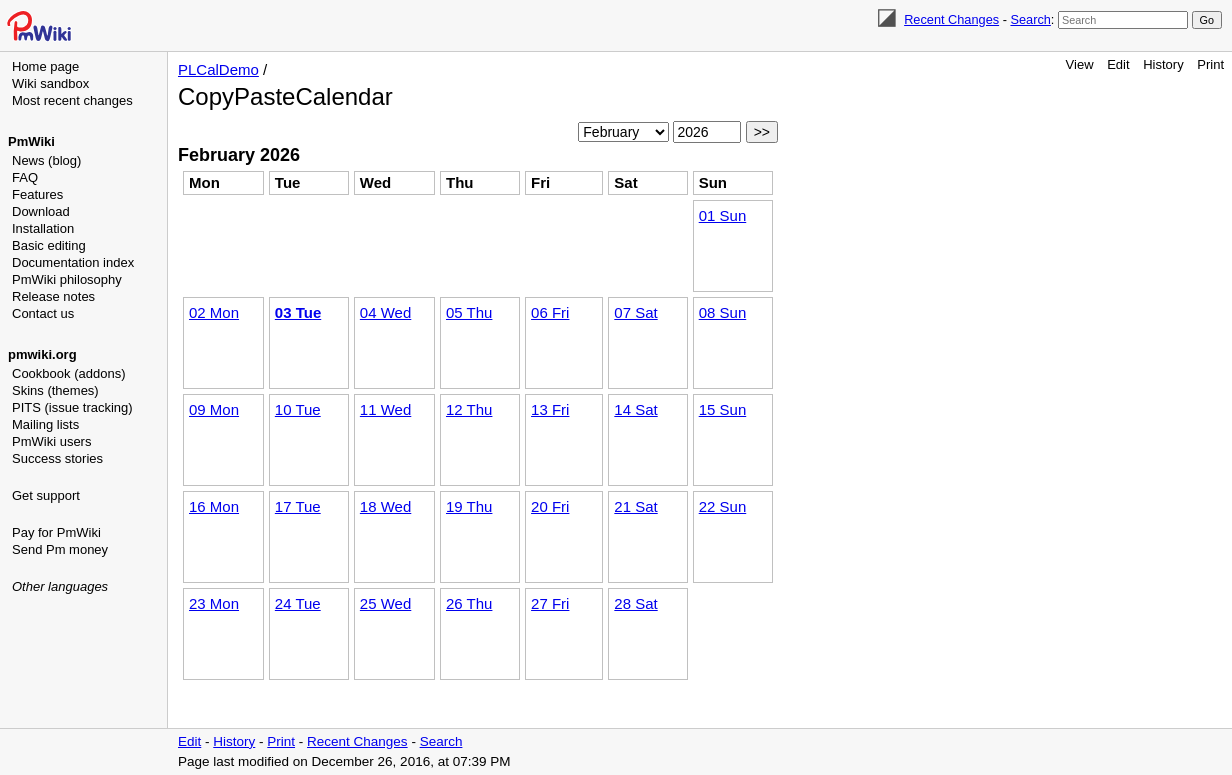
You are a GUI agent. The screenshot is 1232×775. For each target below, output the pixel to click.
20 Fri (550, 506)
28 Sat (635, 603)
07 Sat (635, 312)
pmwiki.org (42, 354)
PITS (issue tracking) (72, 407)
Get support (46, 495)
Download (41, 211)
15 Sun (723, 409)
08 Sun (723, 312)
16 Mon (214, 506)
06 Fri (550, 312)
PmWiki (31, 141)
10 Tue (298, 409)
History (1163, 64)
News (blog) (46, 160)
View (1080, 64)
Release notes (53, 296)
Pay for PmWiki (56, 532)
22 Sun (723, 506)
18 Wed (385, 506)
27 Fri (550, 603)
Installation (43, 228)
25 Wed (385, 603)
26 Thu (469, 603)
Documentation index (73, 262)
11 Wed (385, 409)
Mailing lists (45, 424)
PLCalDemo (218, 69)
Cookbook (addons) (68, 373)
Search (1030, 19)
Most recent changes (72, 100)
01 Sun (723, 215)
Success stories (57, 458)
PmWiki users (51, 441)
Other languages (60, 586)
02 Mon (214, 312)
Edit (1118, 64)
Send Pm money (60, 549)
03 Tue (298, 312)
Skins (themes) (55, 390)
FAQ (25, 177)
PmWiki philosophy (67, 279)
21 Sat (635, 506)
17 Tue (298, 506)
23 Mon (214, 603)
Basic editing (49, 245)
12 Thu (469, 409)
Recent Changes (951, 19)
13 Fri (550, 409)
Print (1210, 64)
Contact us (43, 313)
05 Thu (469, 312)
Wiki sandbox (50, 83)
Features (37, 194)
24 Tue (298, 603)
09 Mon (214, 409)
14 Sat (635, 409)
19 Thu (469, 506)
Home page (45, 66)
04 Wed (385, 312)
